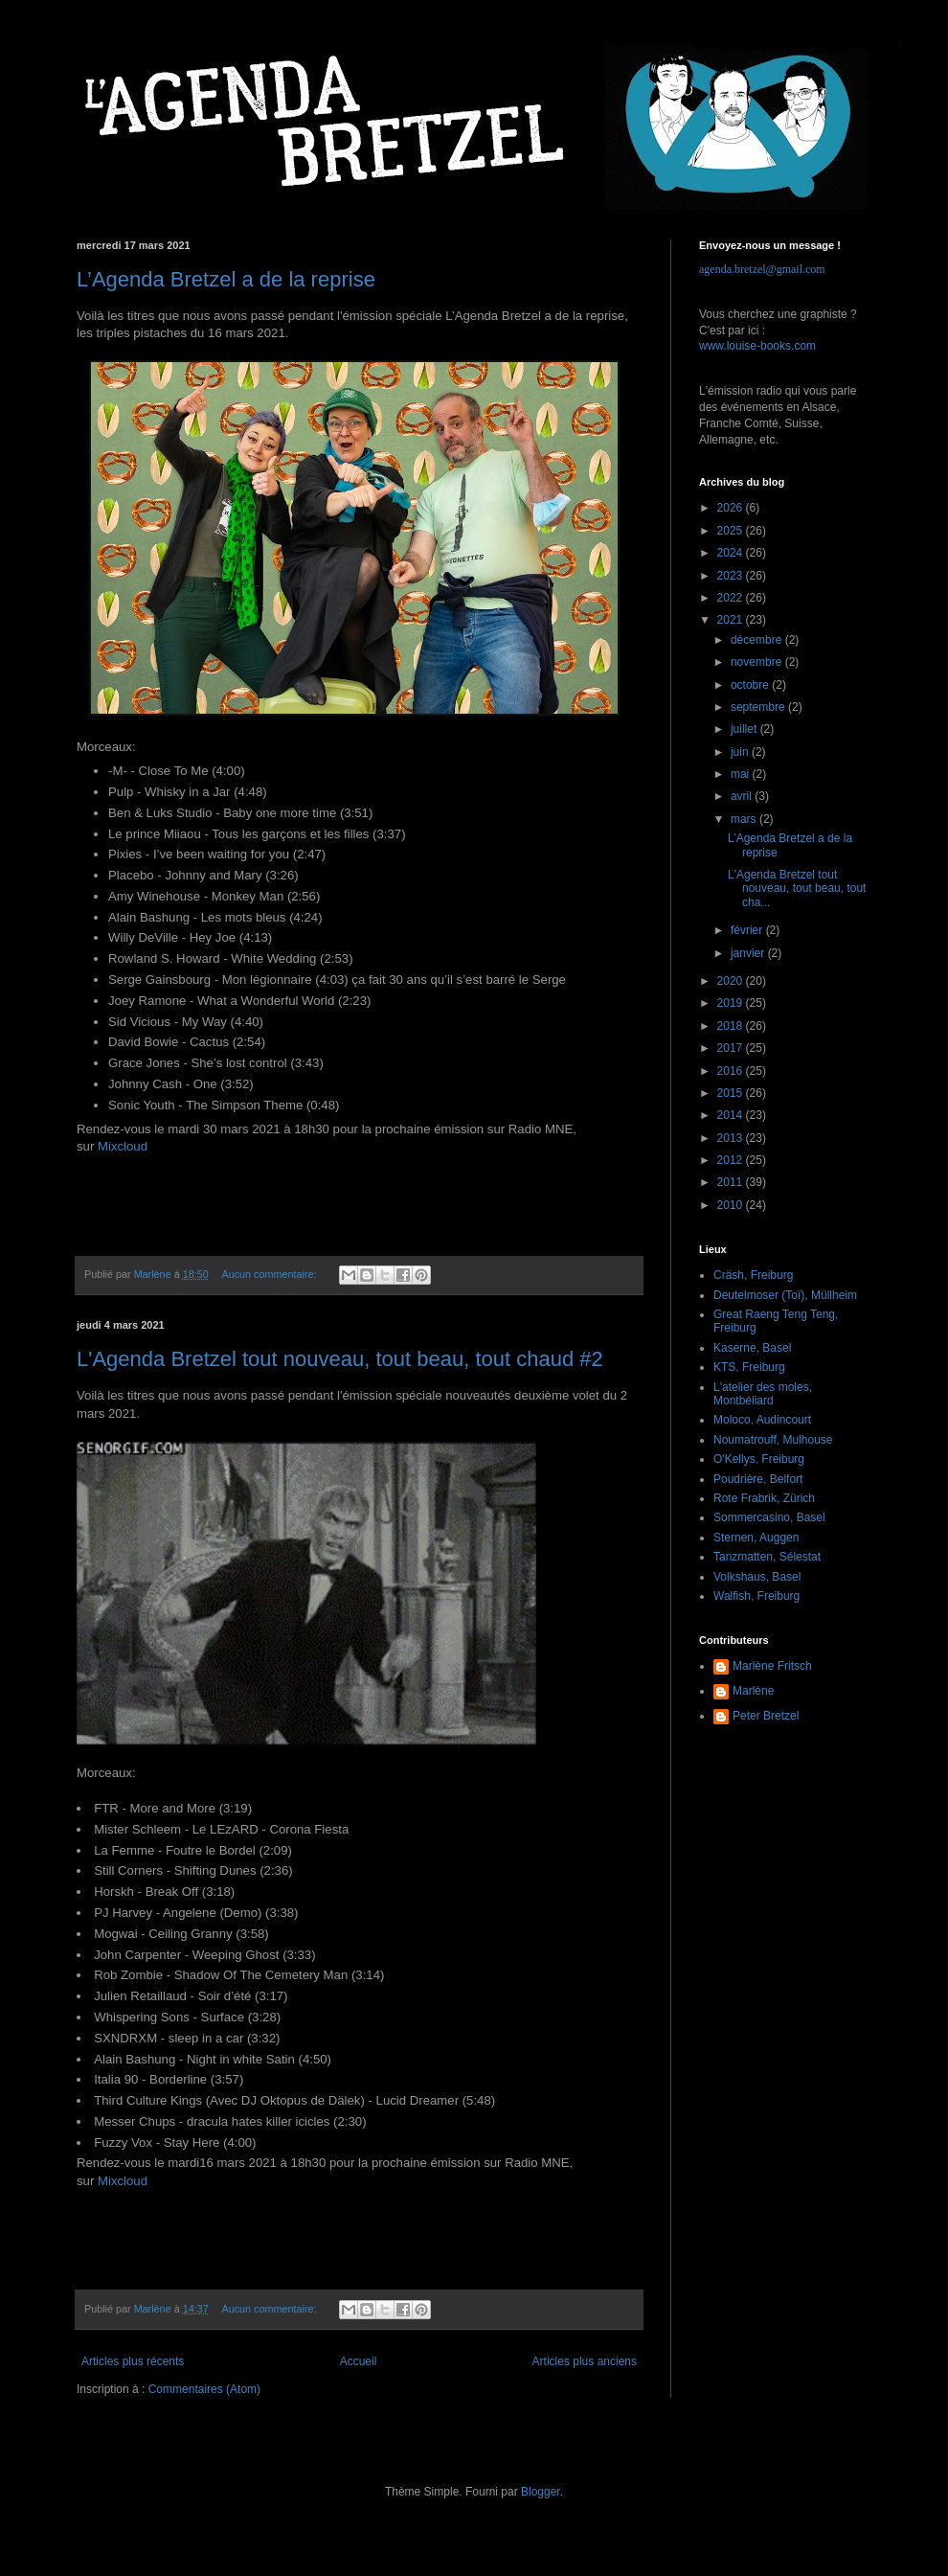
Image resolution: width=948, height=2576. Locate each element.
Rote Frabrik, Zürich (764, 1498)
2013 (731, 1138)
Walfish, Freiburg (756, 1596)
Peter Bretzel (766, 1715)
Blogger (540, 2491)
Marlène (753, 1691)
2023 (731, 575)
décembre (758, 640)
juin (741, 752)
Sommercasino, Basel (769, 1517)
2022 (731, 597)
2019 (731, 1003)
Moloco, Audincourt (762, 1419)
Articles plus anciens (584, 2361)
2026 (731, 507)
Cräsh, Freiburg (753, 1275)
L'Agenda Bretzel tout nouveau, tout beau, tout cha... (797, 888)
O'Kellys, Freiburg (758, 1459)
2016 (731, 1071)
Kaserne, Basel (752, 1348)
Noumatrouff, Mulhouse (773, 1440)
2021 (731, 620)
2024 (731, 552)
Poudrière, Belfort (757, 1479)
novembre (758, 662)
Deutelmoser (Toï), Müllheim (785, 1295)
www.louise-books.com (757, 346)
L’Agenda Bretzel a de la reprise (226, 279)
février (748, 930)
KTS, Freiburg (749, 1367)
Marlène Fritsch (772, 1666)
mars (745, 819)
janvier (749, 953)
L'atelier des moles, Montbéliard (762, 1393)
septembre (759, 707)
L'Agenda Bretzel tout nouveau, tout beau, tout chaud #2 (340, 1359)
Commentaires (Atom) (204, 2389)
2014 (731, 1115)
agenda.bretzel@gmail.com (762, 269)
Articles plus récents (132, 2361)
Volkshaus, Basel (757, 1577)
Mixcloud (122, 1146)
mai (742, 774)
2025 (731, 530)
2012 (731, 1160)
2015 (731, 1093)
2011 (731, 1182)
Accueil (358, 2361)
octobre (751, 685)
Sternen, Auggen (756, 1537)
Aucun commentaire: (270, 1274)
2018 (731, 1026)
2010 (731, 1205)
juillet (745, 729)
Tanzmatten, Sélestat (767, 1556)
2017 (731, 1048)
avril (743, 796)
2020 (731, 981)
